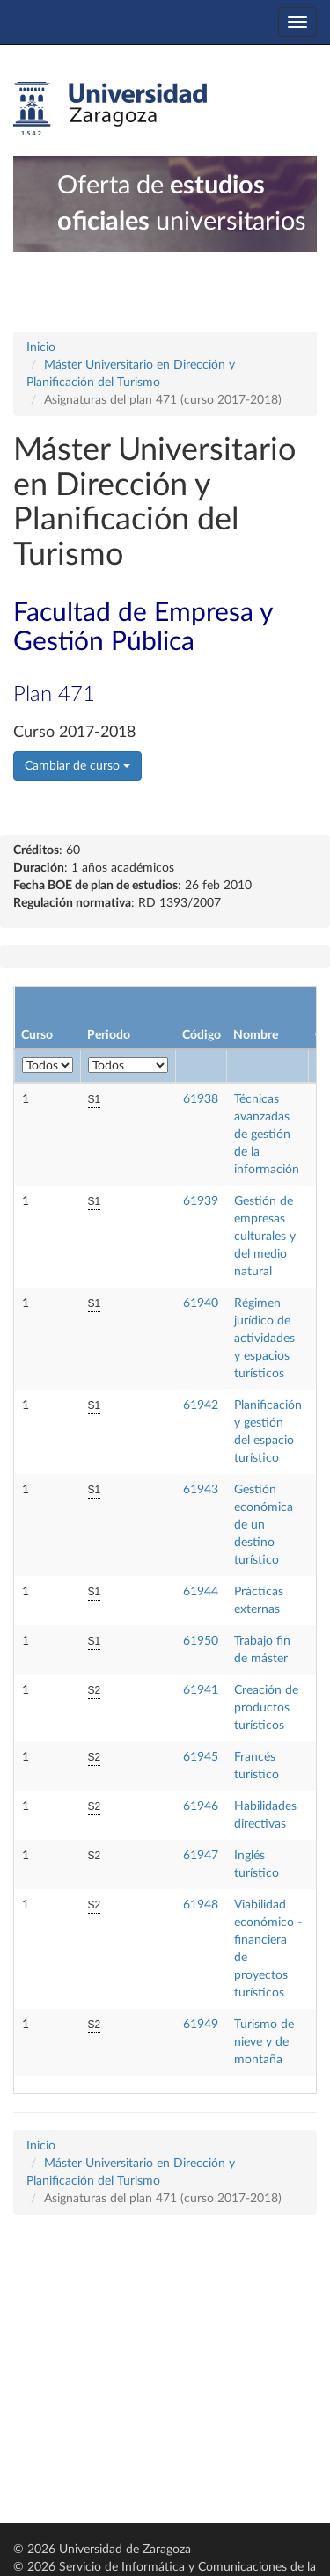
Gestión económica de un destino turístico (263, 1525)
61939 (200, 1201)
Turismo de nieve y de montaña (264, 2042)
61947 (200, 1856)
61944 (200, 1592)
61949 (200, 2024)
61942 (200, 1405)
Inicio (40, 347)
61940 (200, 1303)
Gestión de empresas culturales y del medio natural (265, 1236)
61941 (200, 1690)
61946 (200, 1806)
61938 (200, 1099)
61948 (200, 1905)
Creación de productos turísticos (266, 1708)
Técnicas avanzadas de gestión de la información (266, 1134)
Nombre (255, 1035)
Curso (37, 1035)
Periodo (108, 1035)
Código (201, 1035)
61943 (200, 1490)
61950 (200, 1641)
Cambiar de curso (77, 766)
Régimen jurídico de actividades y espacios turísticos (264, 1338)
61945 (200, 1757)
